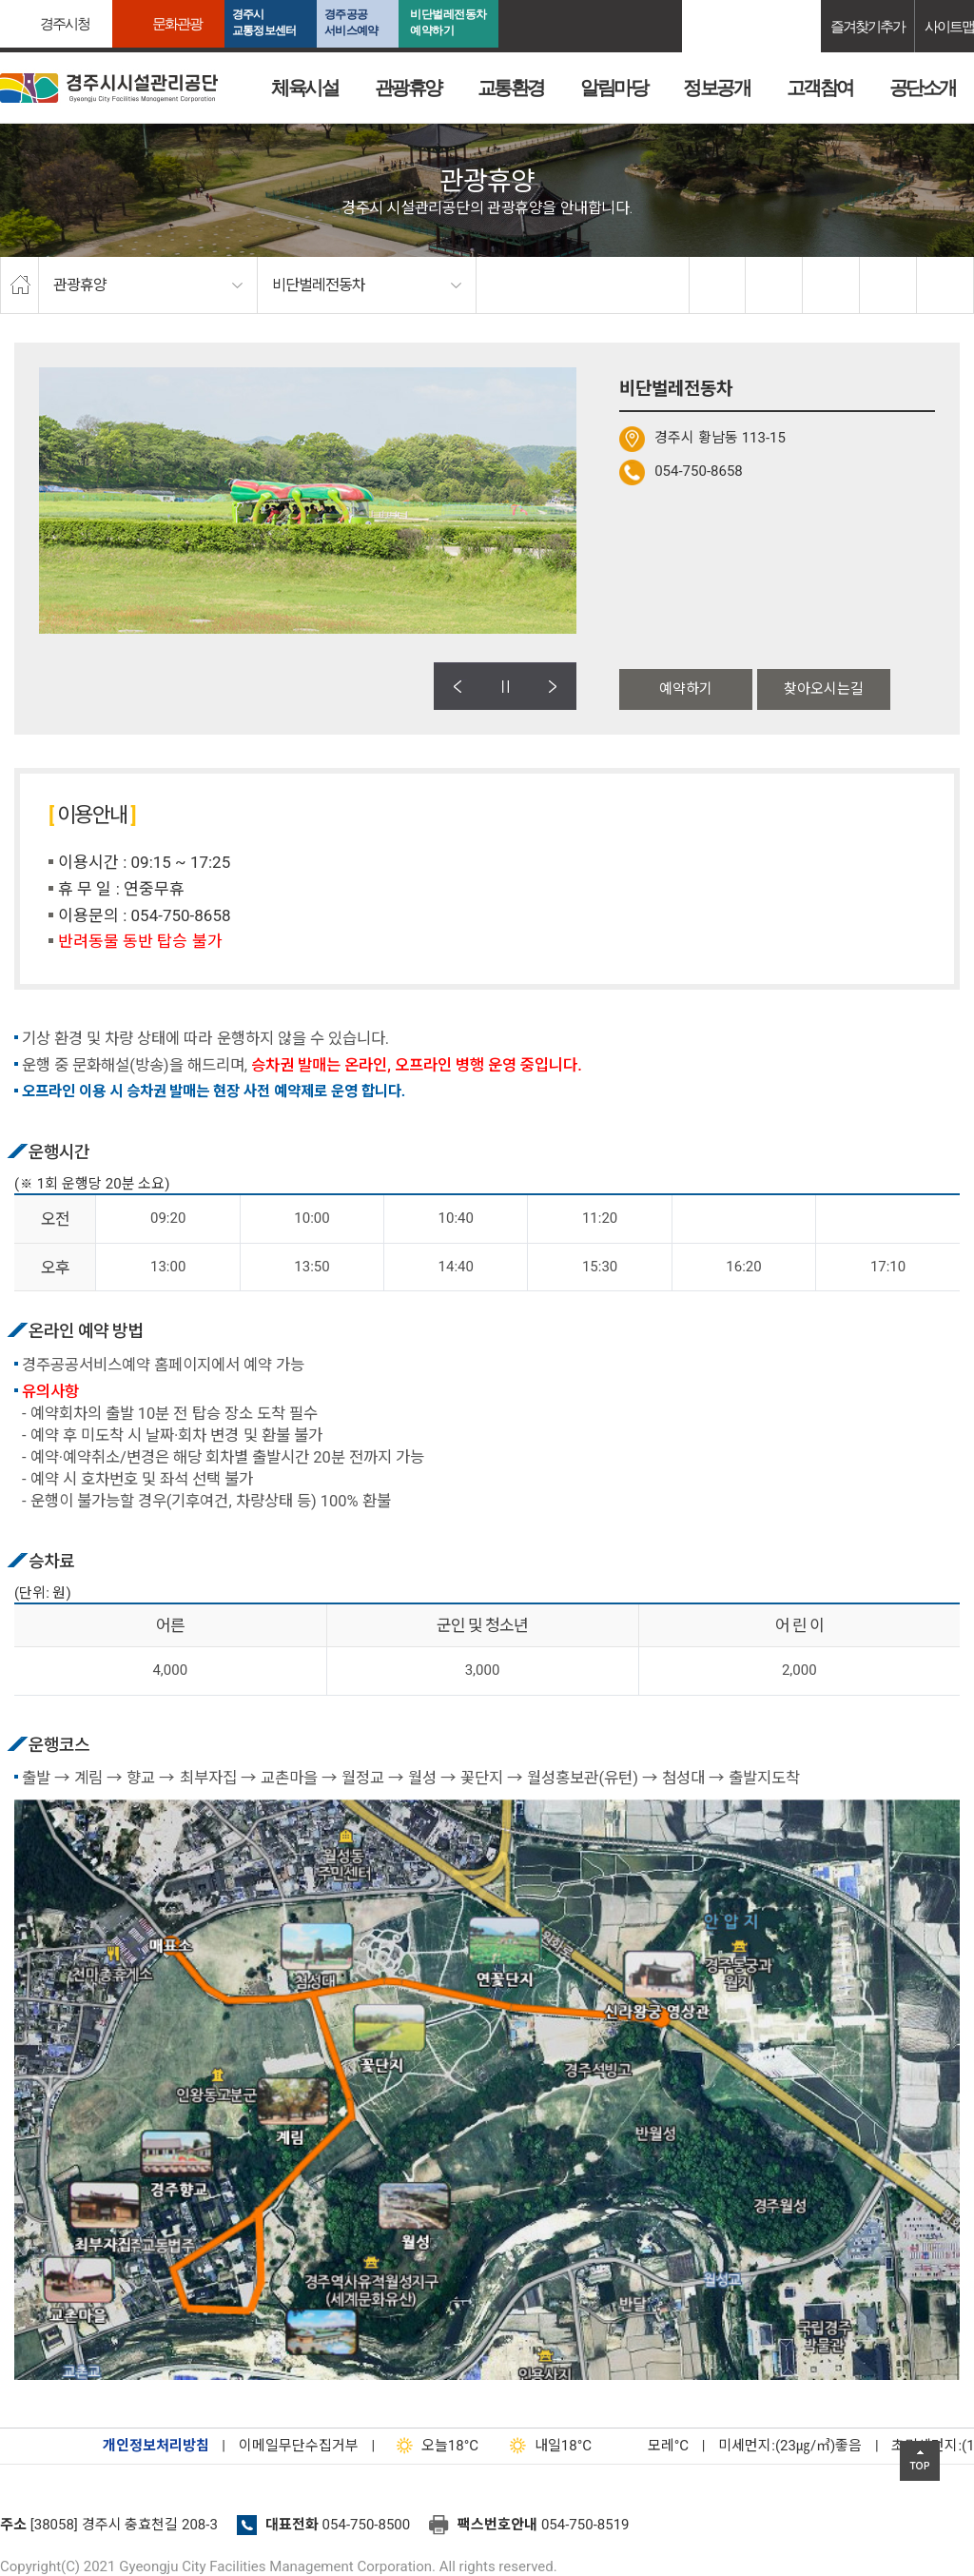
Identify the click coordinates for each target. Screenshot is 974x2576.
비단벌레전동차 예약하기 (448, 22)
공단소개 (922, 87)
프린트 (945, 285)
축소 (888, 285)
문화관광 (177, 23)
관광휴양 (408, 87)
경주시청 (64, 23)
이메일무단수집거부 (299, 2445)
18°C (433, 2445)
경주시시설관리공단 (109, 88)
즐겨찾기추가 (867, 26)
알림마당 (613, 87)
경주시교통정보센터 (264, 22)
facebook (718, 285)
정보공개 (716, 87)
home (19, 285)
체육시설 (304, 87)
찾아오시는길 (824, 689)
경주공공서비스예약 (351, 22)
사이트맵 (949, 26)
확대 (831, 285)
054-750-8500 (366, 2524)
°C (651, 2445)
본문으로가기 (43, 0)
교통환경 (510, 87)
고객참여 (820, 87)
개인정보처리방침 (156, 2445)
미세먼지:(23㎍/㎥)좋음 (790, 2445)
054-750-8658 (698, 471)
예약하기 (685, 689)
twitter (774, 285)
